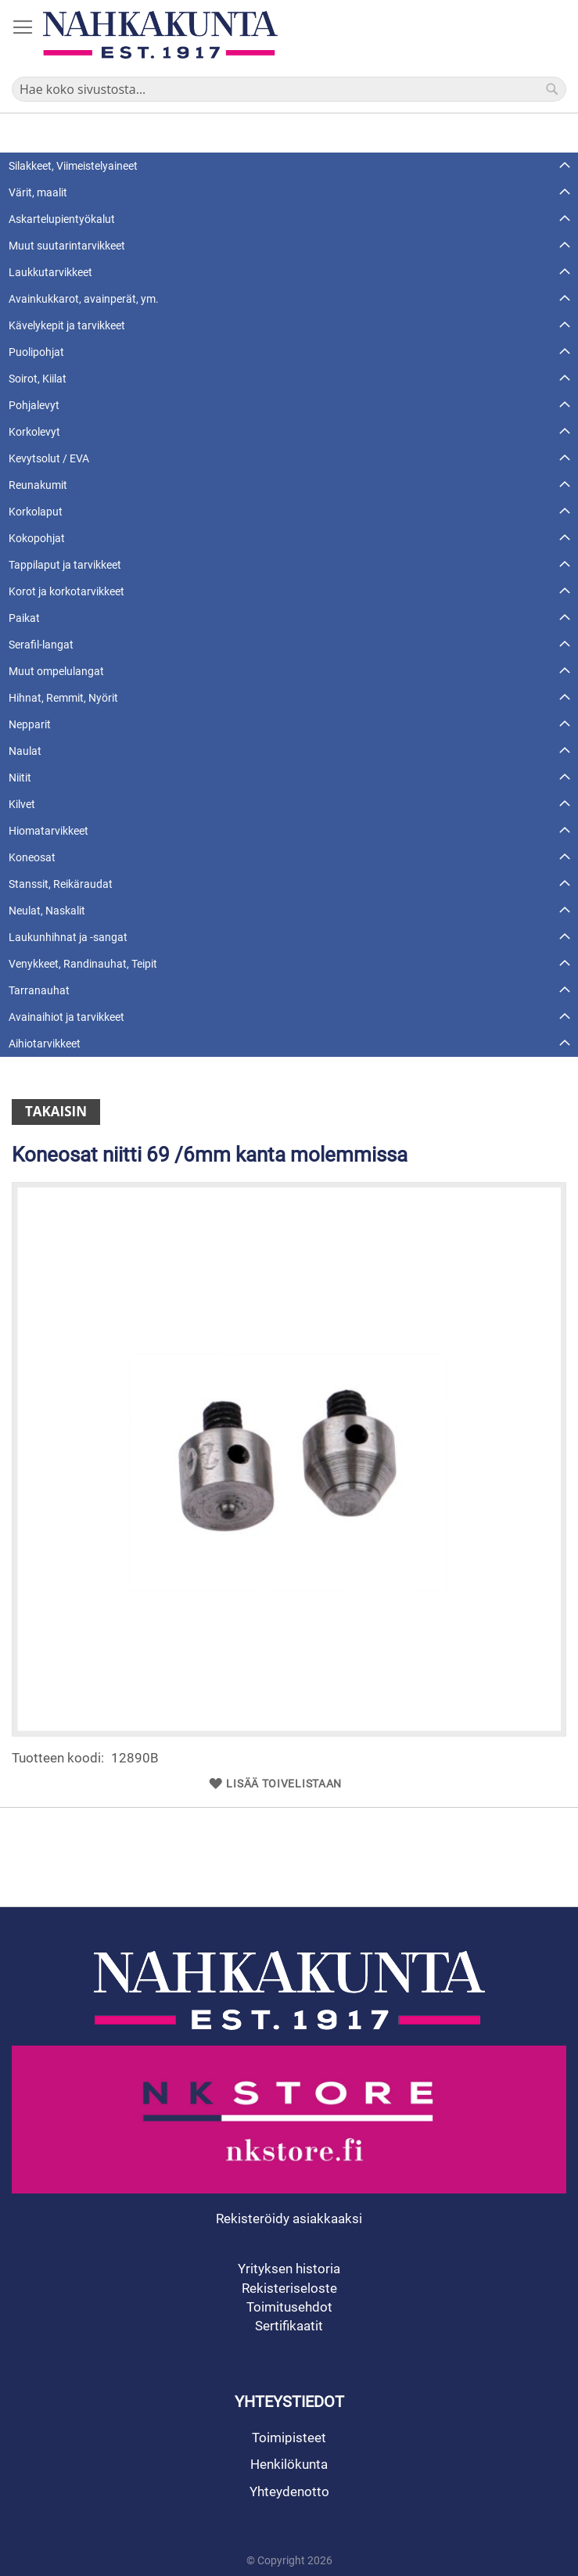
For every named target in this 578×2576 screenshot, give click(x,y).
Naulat (25, 751)
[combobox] (289, 89)
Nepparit (30, 724)
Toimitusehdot (289, 2307)
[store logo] (160, 35)
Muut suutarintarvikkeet (67, 245)
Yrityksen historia (289, 2268)
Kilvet (22, 804)
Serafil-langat (41, 644)
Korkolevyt (34, 432)
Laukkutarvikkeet (50, 272)
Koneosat (32, 857)
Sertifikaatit (289, 2325)
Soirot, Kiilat (37, 378)
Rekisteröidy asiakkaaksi (289, 2218)
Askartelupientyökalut (62, 219)
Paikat (24, 618)
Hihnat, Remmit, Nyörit (63, 698)
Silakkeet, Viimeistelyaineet (73, 166)
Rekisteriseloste (289, 2288)
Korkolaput (36, 511)
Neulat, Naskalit (47, 910)
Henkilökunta (289, 2464)
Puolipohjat (36, 352)
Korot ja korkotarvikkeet (66, 591)
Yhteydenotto (289, 2491)
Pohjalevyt (34, 405)
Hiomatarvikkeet (48, 831)
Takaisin (56, 1111)
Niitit (20, 777)
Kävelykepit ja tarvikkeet (67, 325)
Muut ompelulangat (56, 671)
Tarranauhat (39, 990)
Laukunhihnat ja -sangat (68, 937)
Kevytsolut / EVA (49, 458)
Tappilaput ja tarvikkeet (65, 565)
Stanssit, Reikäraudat (61, 884)
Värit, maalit (38, 192)
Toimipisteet (289, 2437)
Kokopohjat (37, 538)
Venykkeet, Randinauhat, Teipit (83, 963)
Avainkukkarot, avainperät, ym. (84, 299)
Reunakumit (38, 485)
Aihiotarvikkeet (45, 1043)
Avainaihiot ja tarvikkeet (66, 1017)
